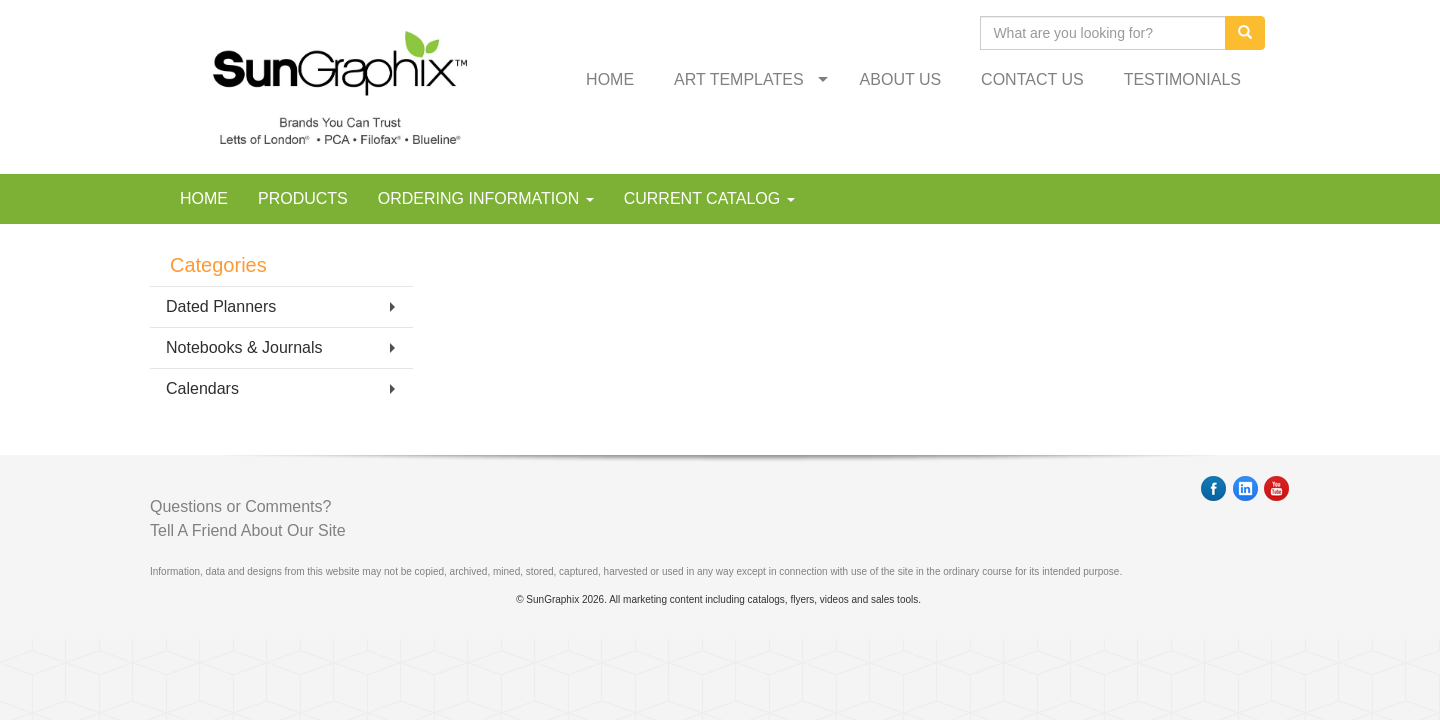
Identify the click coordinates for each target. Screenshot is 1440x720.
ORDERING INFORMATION (486, 198)
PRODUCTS (303, 198)
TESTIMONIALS (1182, 79)
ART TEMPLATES (739, 79)
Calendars (202, 388)
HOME (610, 79)
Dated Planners (221, 306)
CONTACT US (1032, 79)
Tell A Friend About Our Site (248, 530)
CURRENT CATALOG (709, 198)
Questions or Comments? (240, 506)
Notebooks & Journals (244, 347)
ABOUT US (901, 79)
